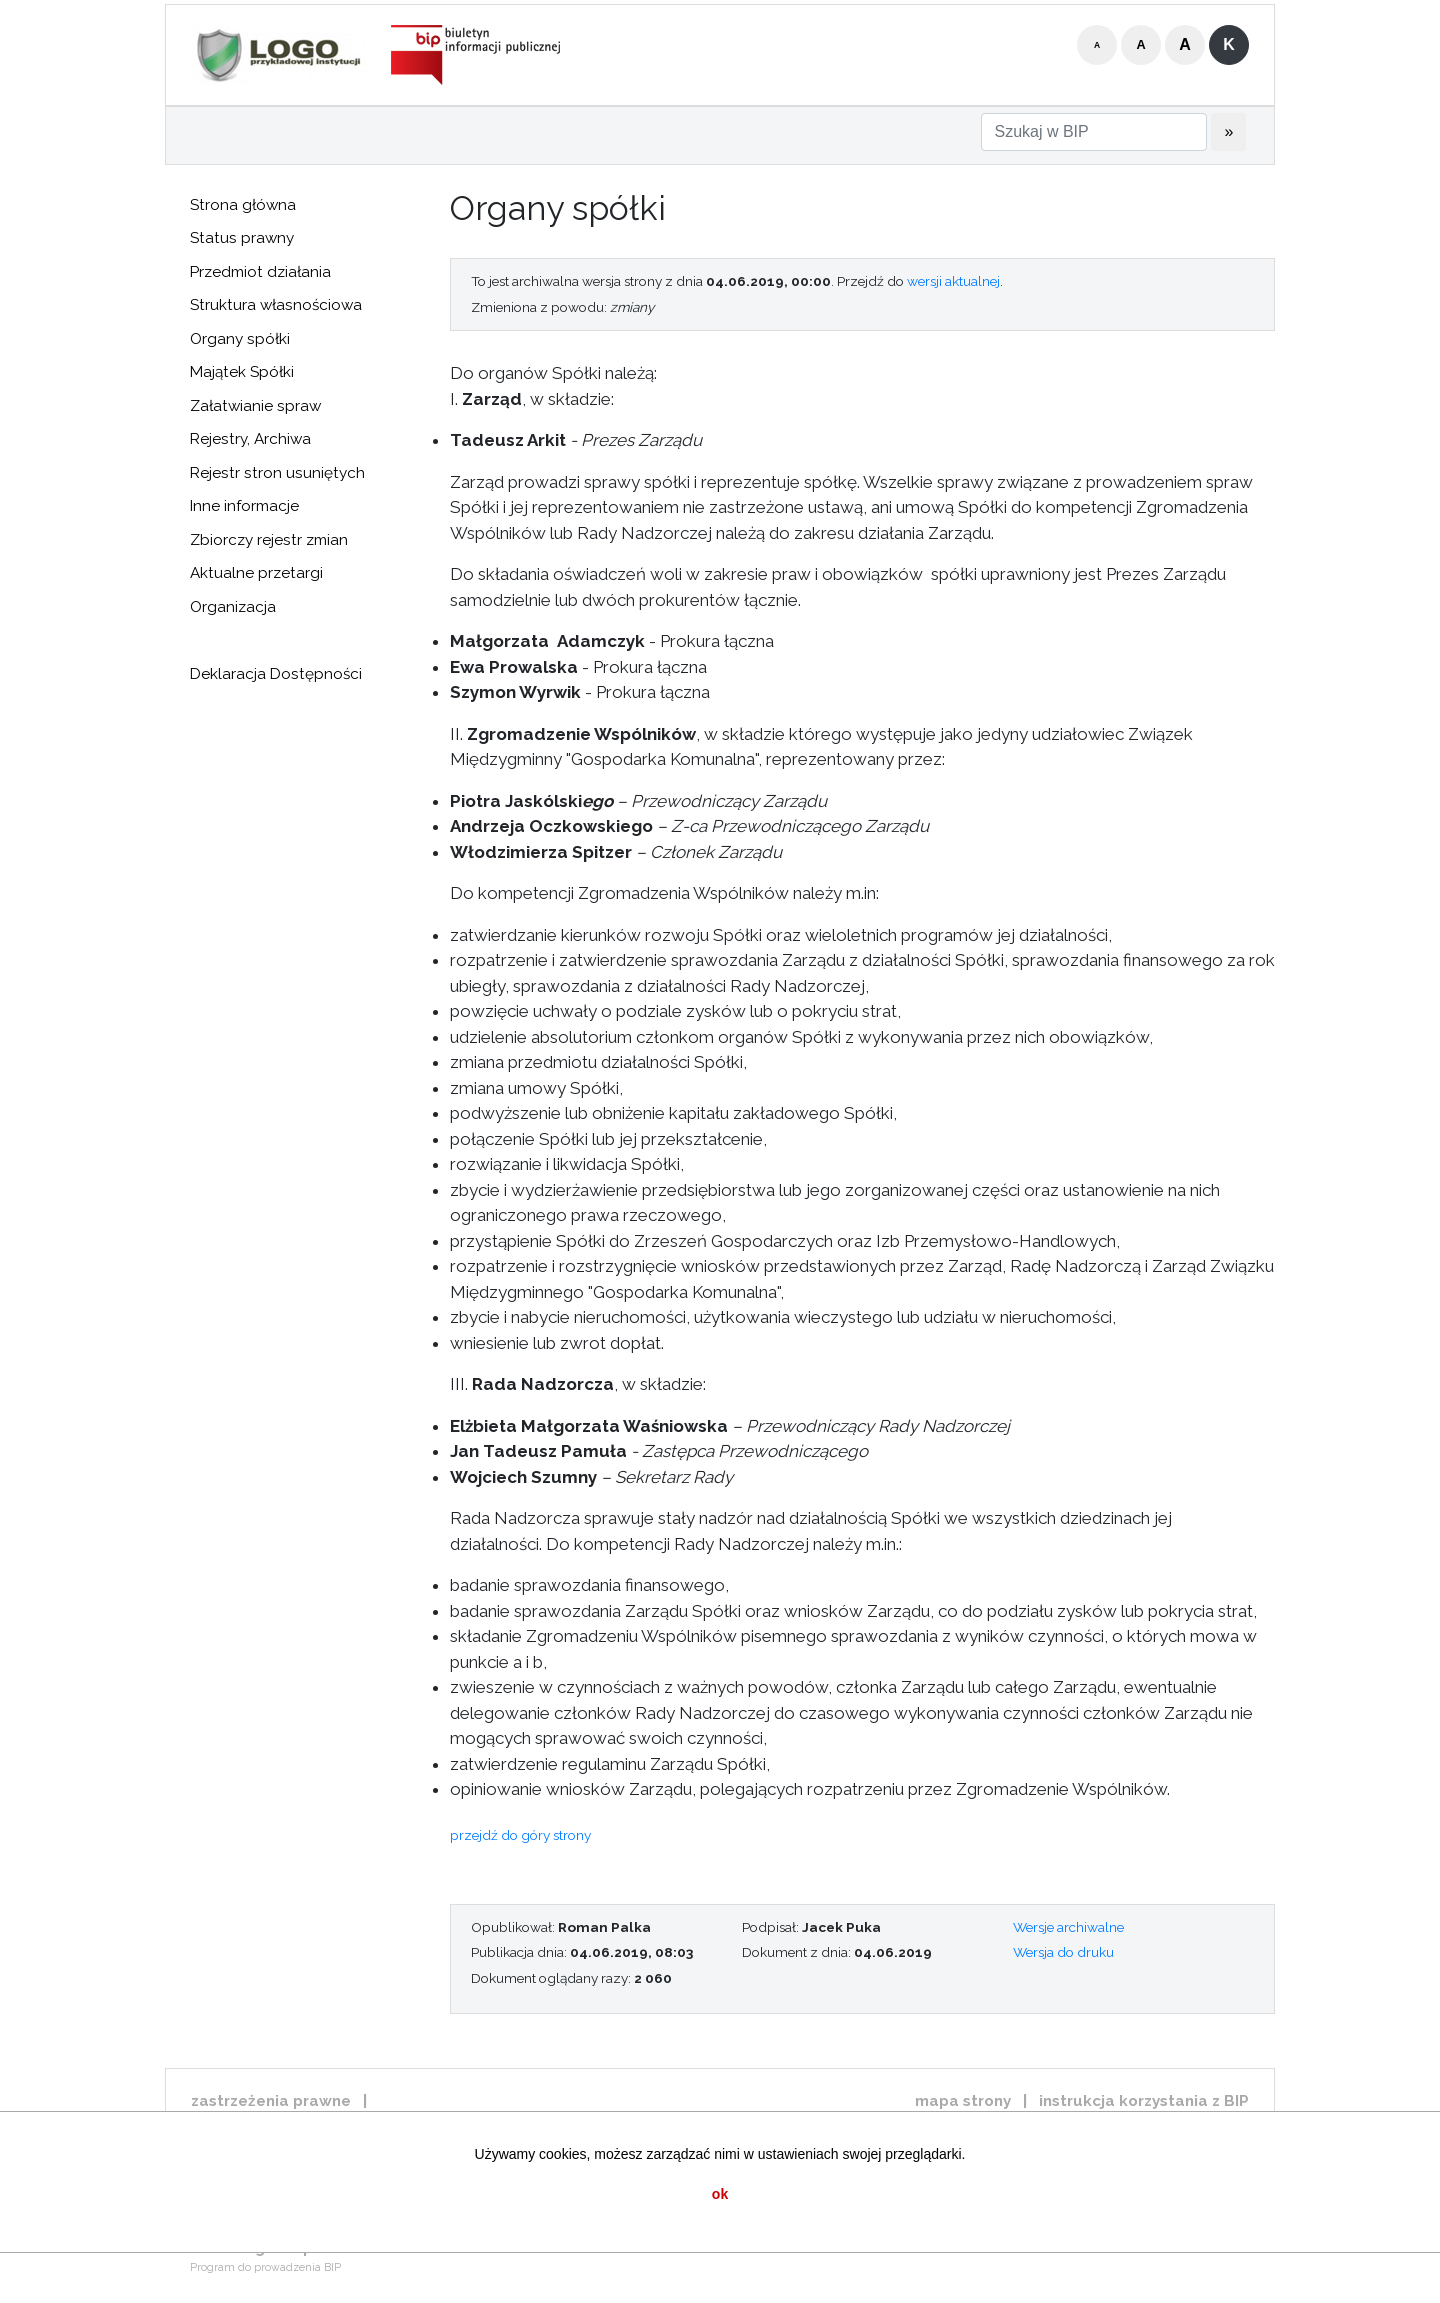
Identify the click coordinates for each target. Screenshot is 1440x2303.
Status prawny (242, 238)
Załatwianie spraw (255, 406)
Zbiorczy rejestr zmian (269, 540)
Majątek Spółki (242, 372)
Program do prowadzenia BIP (265, 2267)
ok (720, 2194)
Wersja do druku (1063, 1952)
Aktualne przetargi (256, 573)
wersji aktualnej (953, 281)
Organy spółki (240, 339)
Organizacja (233, 607)
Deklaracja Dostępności (276, 674)
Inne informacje (244, 506)
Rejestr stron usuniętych (277, 473)
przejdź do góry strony (520, 1835)
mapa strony (963, 2101)
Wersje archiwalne (1068, 1927)
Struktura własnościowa (276, 305)
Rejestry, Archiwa (250, 439)
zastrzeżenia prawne (271, 2101)
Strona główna (243, 205)
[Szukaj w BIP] (1094, 132)
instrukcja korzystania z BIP (1144, 2101)
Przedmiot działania (260, 272)
